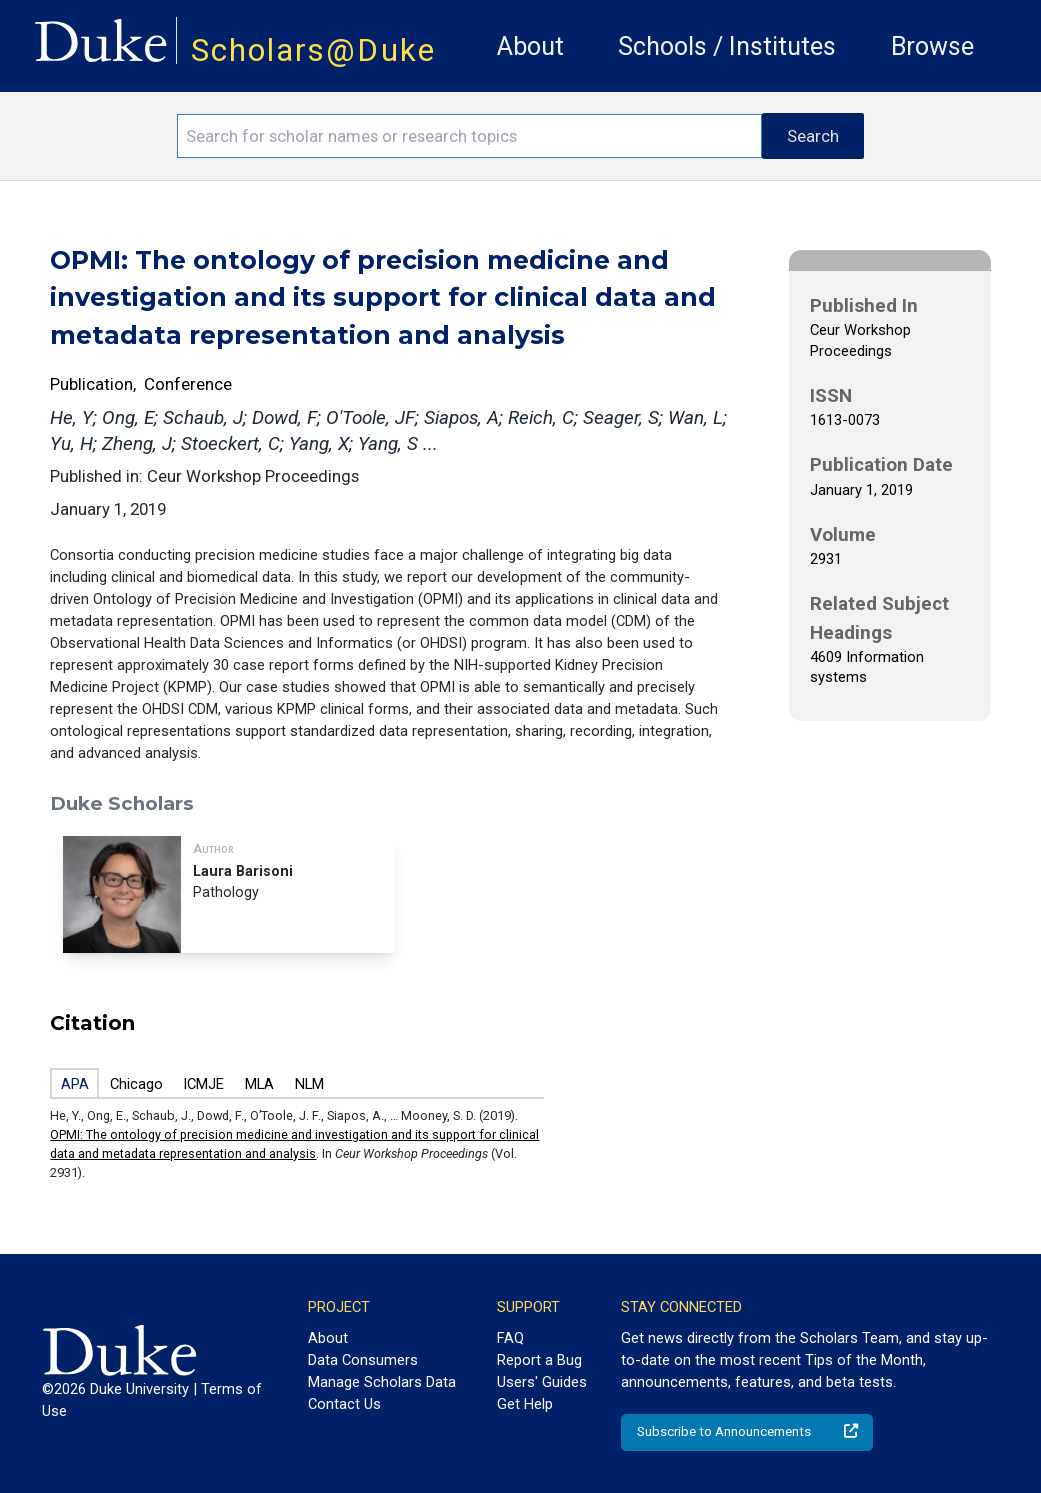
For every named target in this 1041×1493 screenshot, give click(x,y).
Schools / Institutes (727, 46)
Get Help (525, 1404)
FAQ (510, 1338)
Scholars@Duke (313, 50)
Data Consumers (363, 1360)
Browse (932, 46)
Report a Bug (539, 1360)
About (530, 46)
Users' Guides (542, 1382)
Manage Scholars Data (382, 1382)
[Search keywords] (470, 136)
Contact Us (344, 1404)
